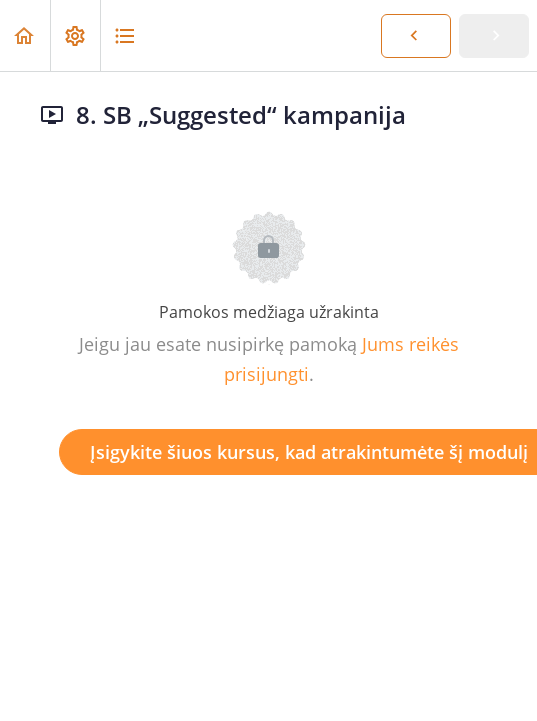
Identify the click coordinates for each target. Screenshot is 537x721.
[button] (25, 35)
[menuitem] (75, 35)
